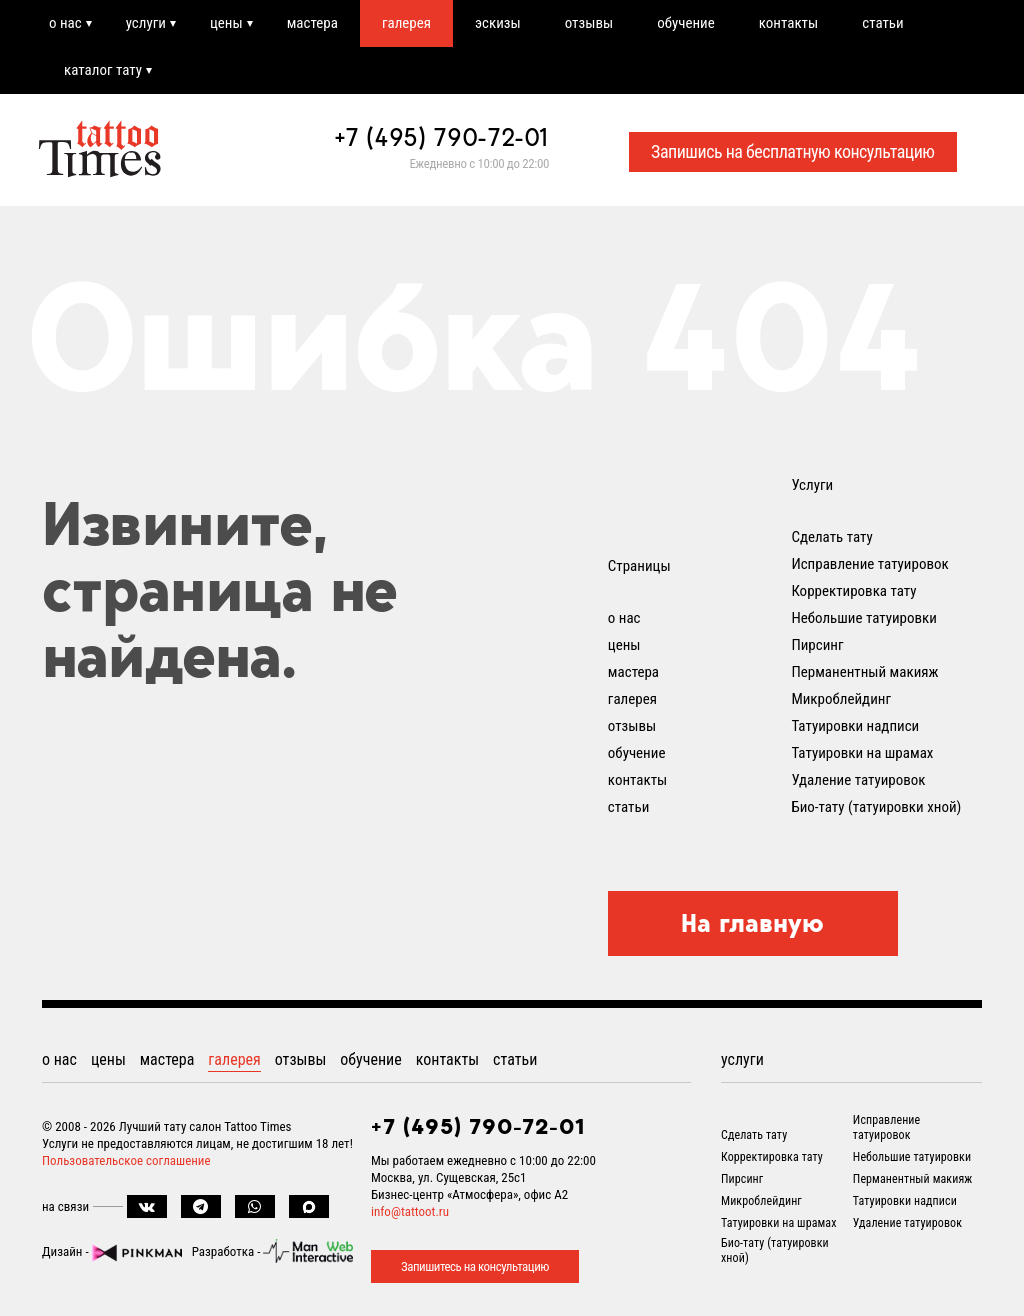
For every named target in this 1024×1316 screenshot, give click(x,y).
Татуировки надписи (855, 726)
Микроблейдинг (841, 699)
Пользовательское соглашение (126, 1160)
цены (226, 23)
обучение (686, 23)
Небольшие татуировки (864, 618)
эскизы (498, 23)
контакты (788, 23)
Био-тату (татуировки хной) (876, 807)
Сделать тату (831, 537)
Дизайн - (112, 1251)
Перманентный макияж (864, 672)
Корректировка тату (853, 591)
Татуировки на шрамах (862, 753)
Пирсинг (817, 645)
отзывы (589, 23)
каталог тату (103, 70)
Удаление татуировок (858, 780)
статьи (882, 23)
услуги (146, 23)
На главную (752, 923)
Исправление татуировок (869, 564)
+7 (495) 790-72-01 (442, 137)
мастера (312, 23)
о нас (65, 23)
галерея (406, 23)
